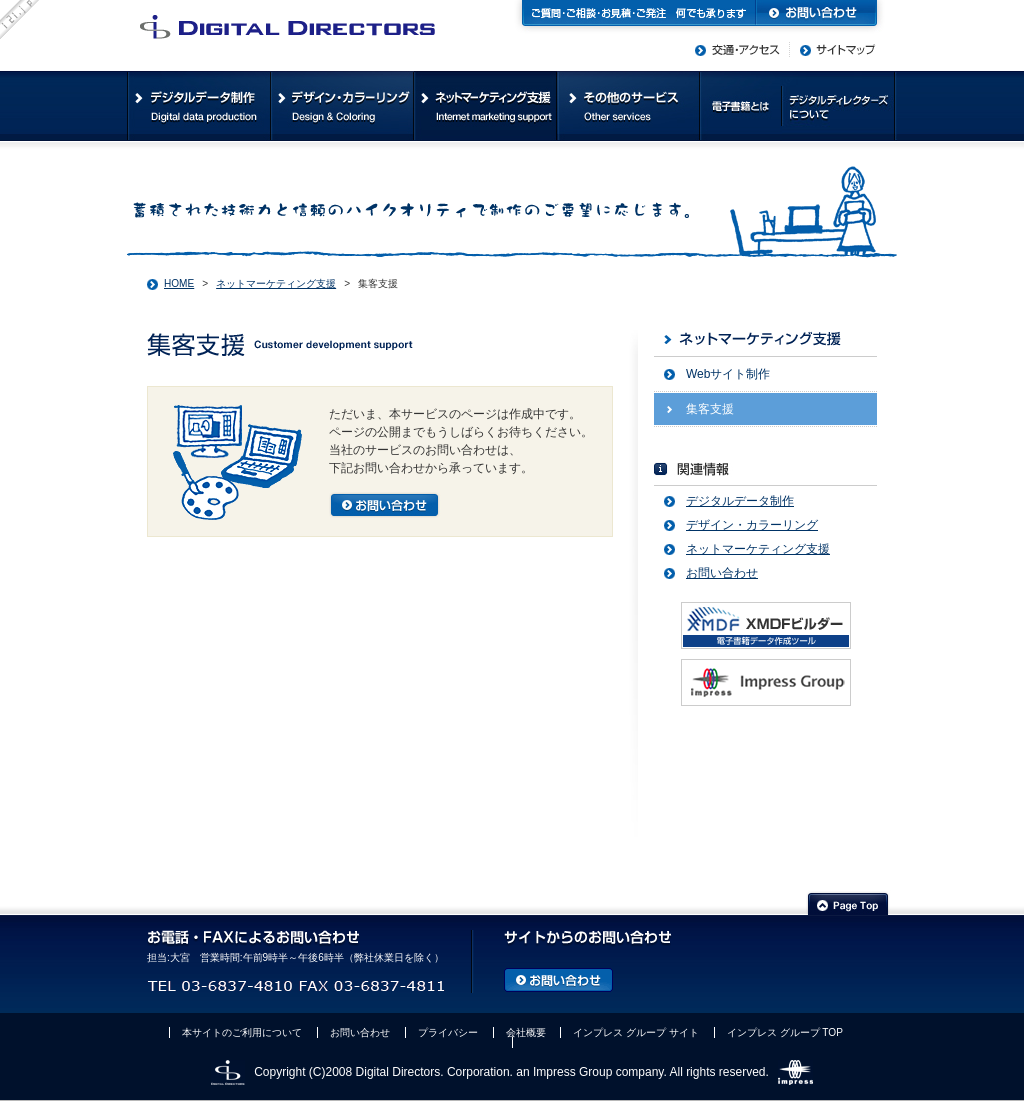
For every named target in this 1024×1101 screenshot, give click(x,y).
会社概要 (526, 1032)
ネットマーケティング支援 (276, 283)
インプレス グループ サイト (636, 1032)
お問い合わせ (722, 573)
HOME (179, 283)
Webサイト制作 (728, 374)
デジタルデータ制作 (740, 501)
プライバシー (448, 1032)
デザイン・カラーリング (752, 525)
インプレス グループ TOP (785, 1032)
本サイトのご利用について (242, 1032)
